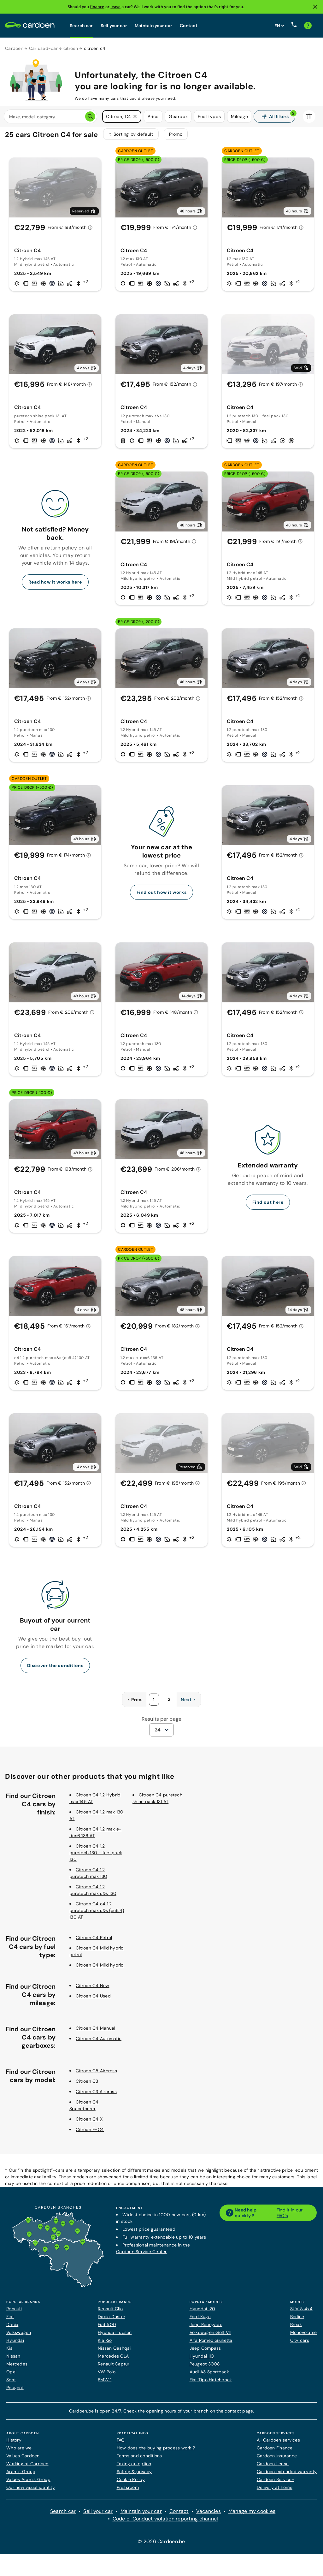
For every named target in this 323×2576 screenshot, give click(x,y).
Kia (9, 2352)
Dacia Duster (111, 2321)
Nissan (13, 2360)
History (13, 2444)
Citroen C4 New (92, 1989)
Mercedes (16, 2368)
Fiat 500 (107, 2328)
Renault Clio (110, 2313)
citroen (70, 48)
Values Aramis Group (28, 2483)
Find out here (268, 1206)
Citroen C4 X (89, 2123)
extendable (163, 2241)
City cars (299, 2344)
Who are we (19, 2452)
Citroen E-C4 (90, 2133)
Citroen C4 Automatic (98, 2042)
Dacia (12, 2328)
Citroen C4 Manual (95, 2032)
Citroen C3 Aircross (96, 2095)
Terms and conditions (139, 2460)
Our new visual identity (30, 2491)
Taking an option (134, 2468)
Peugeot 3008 (205, 2368)
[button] (135, 116)
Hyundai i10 (202, 2360)
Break (296, 2328)
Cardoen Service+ (275, 2483)
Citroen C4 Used (93, 2000)
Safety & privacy (134, 2475)
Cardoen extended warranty (287, 2475)
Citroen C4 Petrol (94, 1941)
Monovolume (303, 2336)
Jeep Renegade (206, 2328)
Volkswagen (18, 2336)
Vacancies (208, 2515)
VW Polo (106, 2376)
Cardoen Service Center (141, 2255)
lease (115, 6)
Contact (188, 25)
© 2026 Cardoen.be (161, 2545)
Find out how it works (162, 896)
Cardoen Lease (273, 2468)
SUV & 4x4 (301, 2313)
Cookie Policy (131, 2483)
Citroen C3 (87, 2085)
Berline (297, 2321)
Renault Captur (114, 2368)
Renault (14, 2313)
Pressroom (128, 2491)
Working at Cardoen (27, 2468)
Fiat (10, 2321)
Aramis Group (20, 2475)
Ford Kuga (200, 2321)
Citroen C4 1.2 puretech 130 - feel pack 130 (95, 1856)
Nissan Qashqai (114, 2352)
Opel (11, 2376)
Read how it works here (55, 586)
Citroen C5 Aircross (96, 2075)
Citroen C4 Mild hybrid (100, 1969)
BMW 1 (104, 2384)
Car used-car (43, 48)
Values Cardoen (23, 2460)
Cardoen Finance (275, 2452)
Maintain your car (153, 25)
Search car (81, 25)
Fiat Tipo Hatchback (211, 2384)
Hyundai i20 (202, 2313)
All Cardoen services (278, 2444)
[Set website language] (279, 26)
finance (97, 6)
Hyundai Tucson (115, 2336)
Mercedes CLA (113, 2360)
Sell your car (114, 25)
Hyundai (15, 2344)
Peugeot (15, 2392)
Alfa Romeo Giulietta (211, 2344)
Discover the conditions (55, 1669)
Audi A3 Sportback (209, 2376)
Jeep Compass (205, 2352)
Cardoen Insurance (277, 2460)
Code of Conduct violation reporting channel (165, 2523)
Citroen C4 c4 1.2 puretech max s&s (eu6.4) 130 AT (96, 1914)
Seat (11, 2384)
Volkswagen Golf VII (210, 2336)
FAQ (121, 2444)
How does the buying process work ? (156, 2452)
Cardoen (14, 48)
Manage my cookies (251, 2515)
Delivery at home (274, 2491)
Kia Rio (105, 2344)
